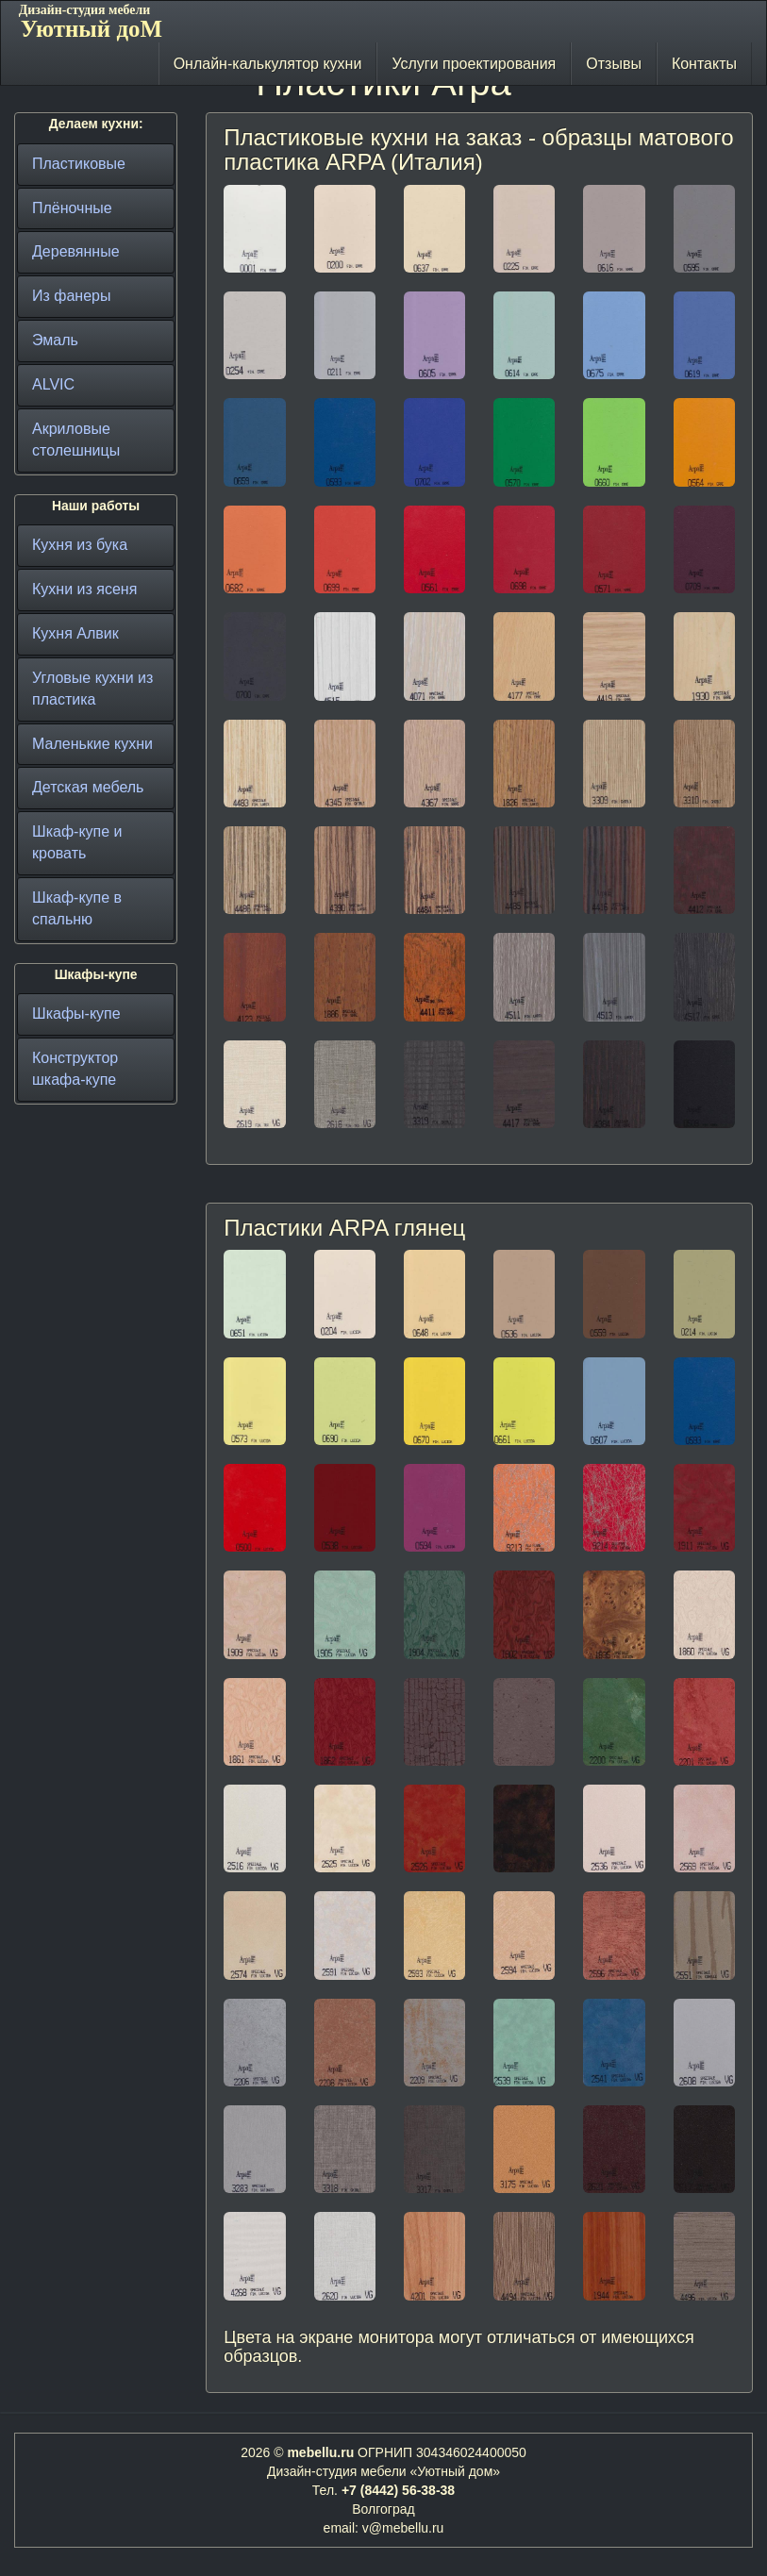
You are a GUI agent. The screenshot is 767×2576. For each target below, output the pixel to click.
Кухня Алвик (75, 633)
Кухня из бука (79, 545)
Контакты (704, 64)
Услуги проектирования (474, 64)
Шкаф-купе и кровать (77, 842)
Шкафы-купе (76, 1013)
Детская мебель (87, 787)
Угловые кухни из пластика (92, 688)
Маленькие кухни (92, 744)
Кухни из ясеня (84, 589)
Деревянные (76, 251)
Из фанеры (71, 296)
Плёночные (72, 208)
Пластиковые (78, 164)
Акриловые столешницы (76, 439)
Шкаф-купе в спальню (77, 908)
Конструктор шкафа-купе (75, 1069)
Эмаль (55, 340)
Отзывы (614, 64)
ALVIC (53, 384)
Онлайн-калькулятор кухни (268, 64)
